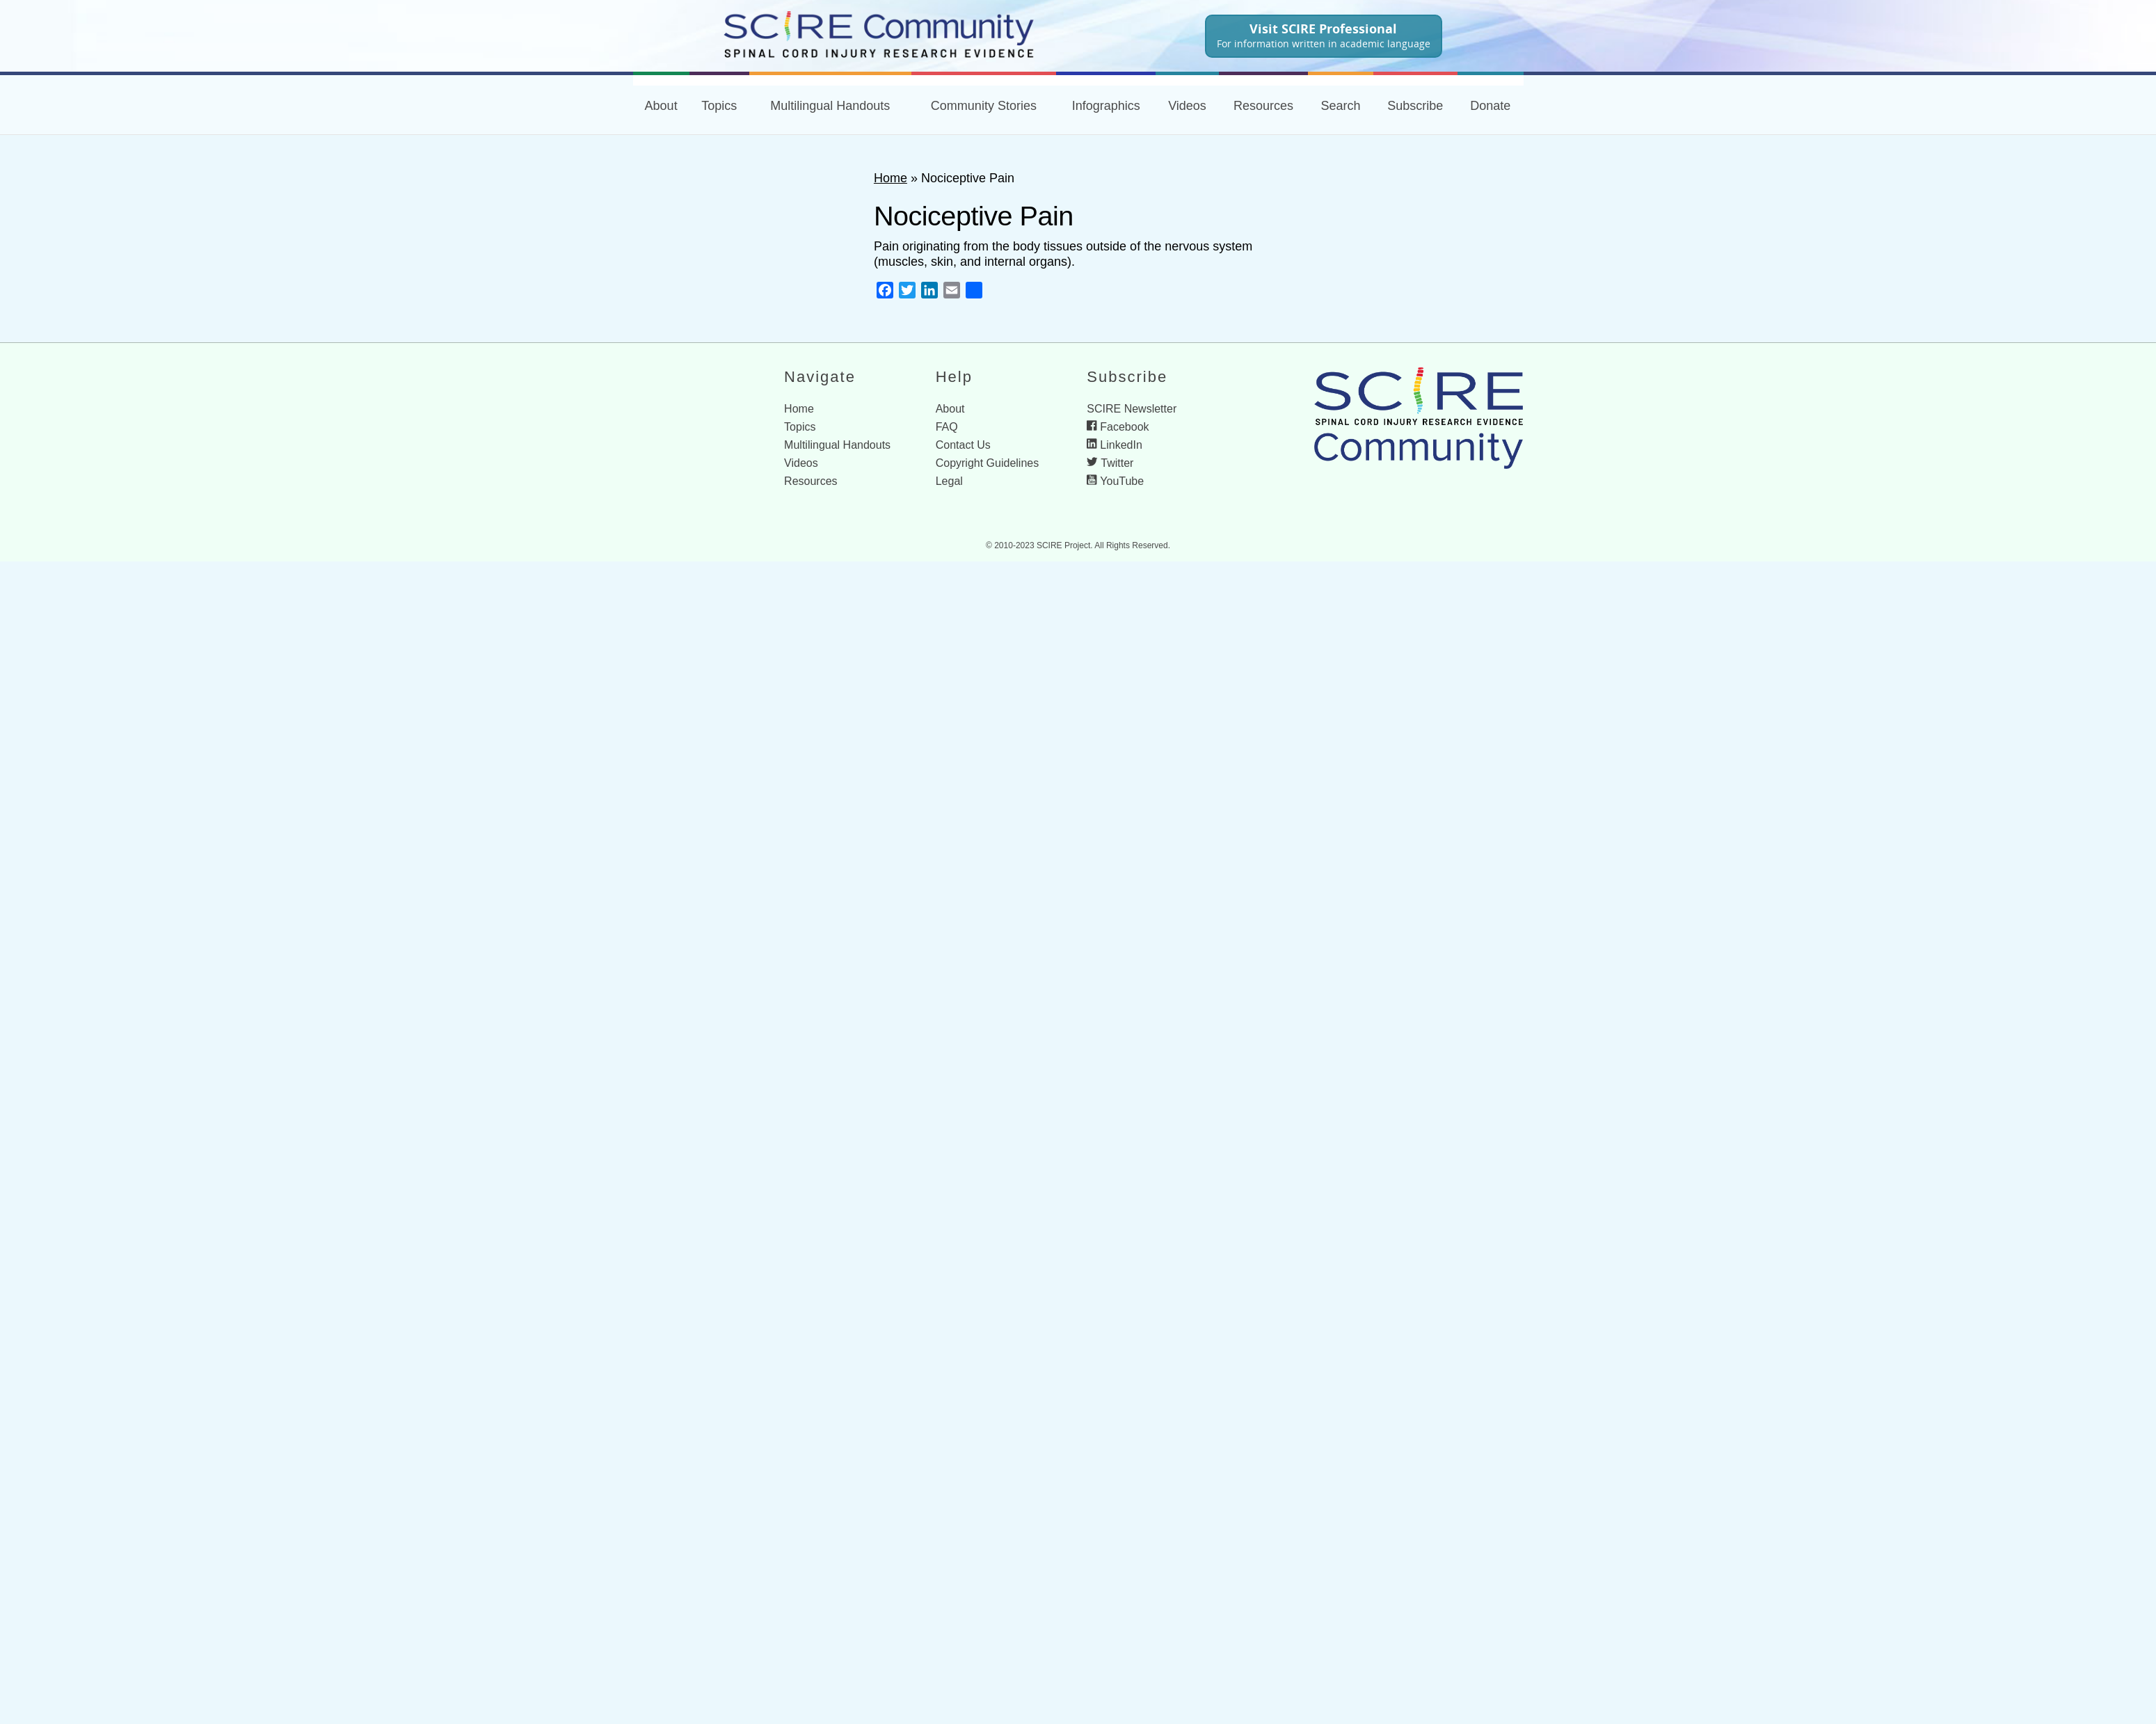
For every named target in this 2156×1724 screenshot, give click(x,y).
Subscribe (1415, 106)
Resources (1263, 106)
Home (890, 178)
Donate (1490, 106)
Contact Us (963, 445)
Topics (719, 106)
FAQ (947, 427)
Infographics (1106, 106)
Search (1340, 106)
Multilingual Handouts (830, 106)
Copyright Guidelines (987, 463)
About (661, 106)
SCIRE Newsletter (1131, 409)
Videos (1187, 106)
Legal (949, 481)
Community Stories (984, 106)
